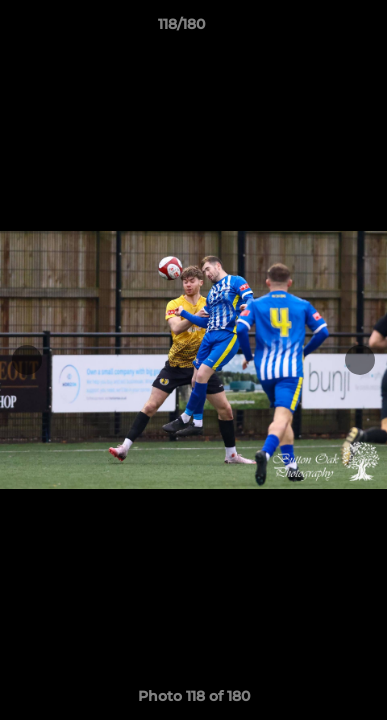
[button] (315, 29)
